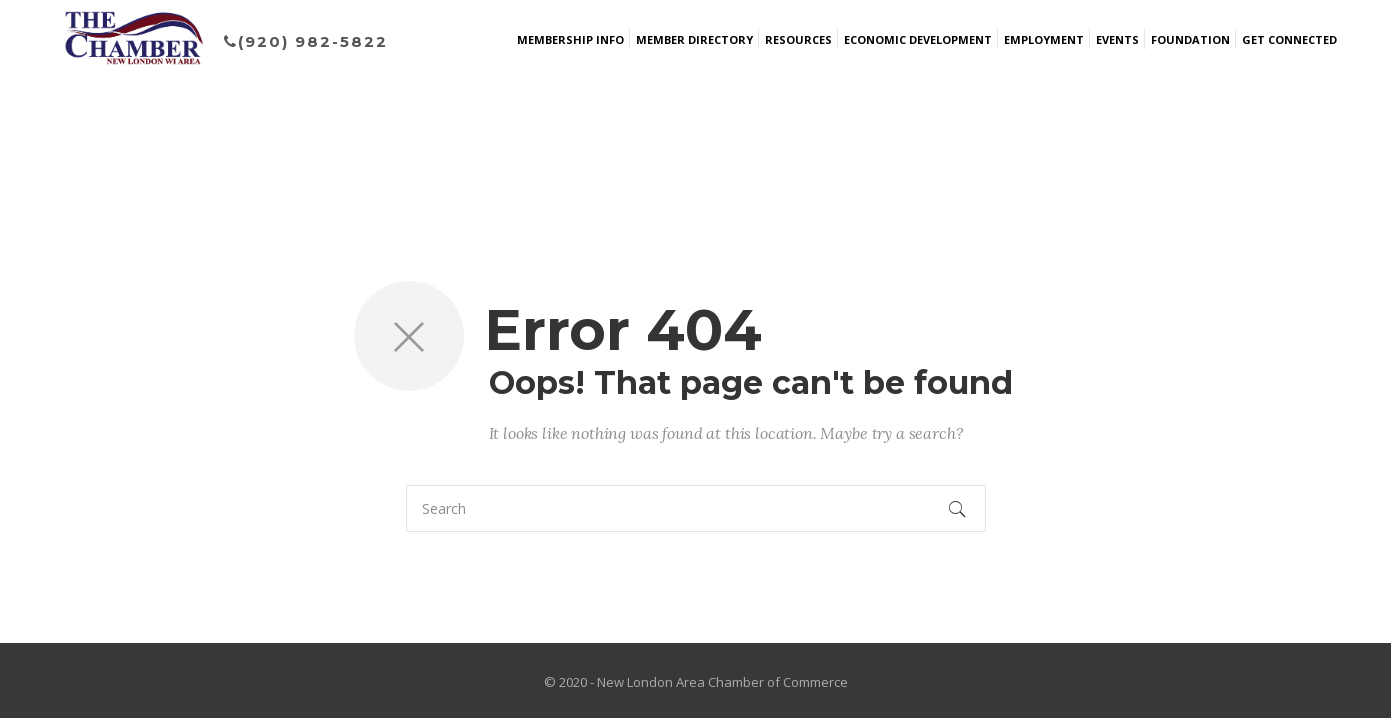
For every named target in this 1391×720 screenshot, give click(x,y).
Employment (1044, 39)
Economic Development (918, 39)
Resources (798, 39)
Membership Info (570, 39)
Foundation (1190, 39)
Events (1117, 39)
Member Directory (694, 39)
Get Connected (1289, 39)
